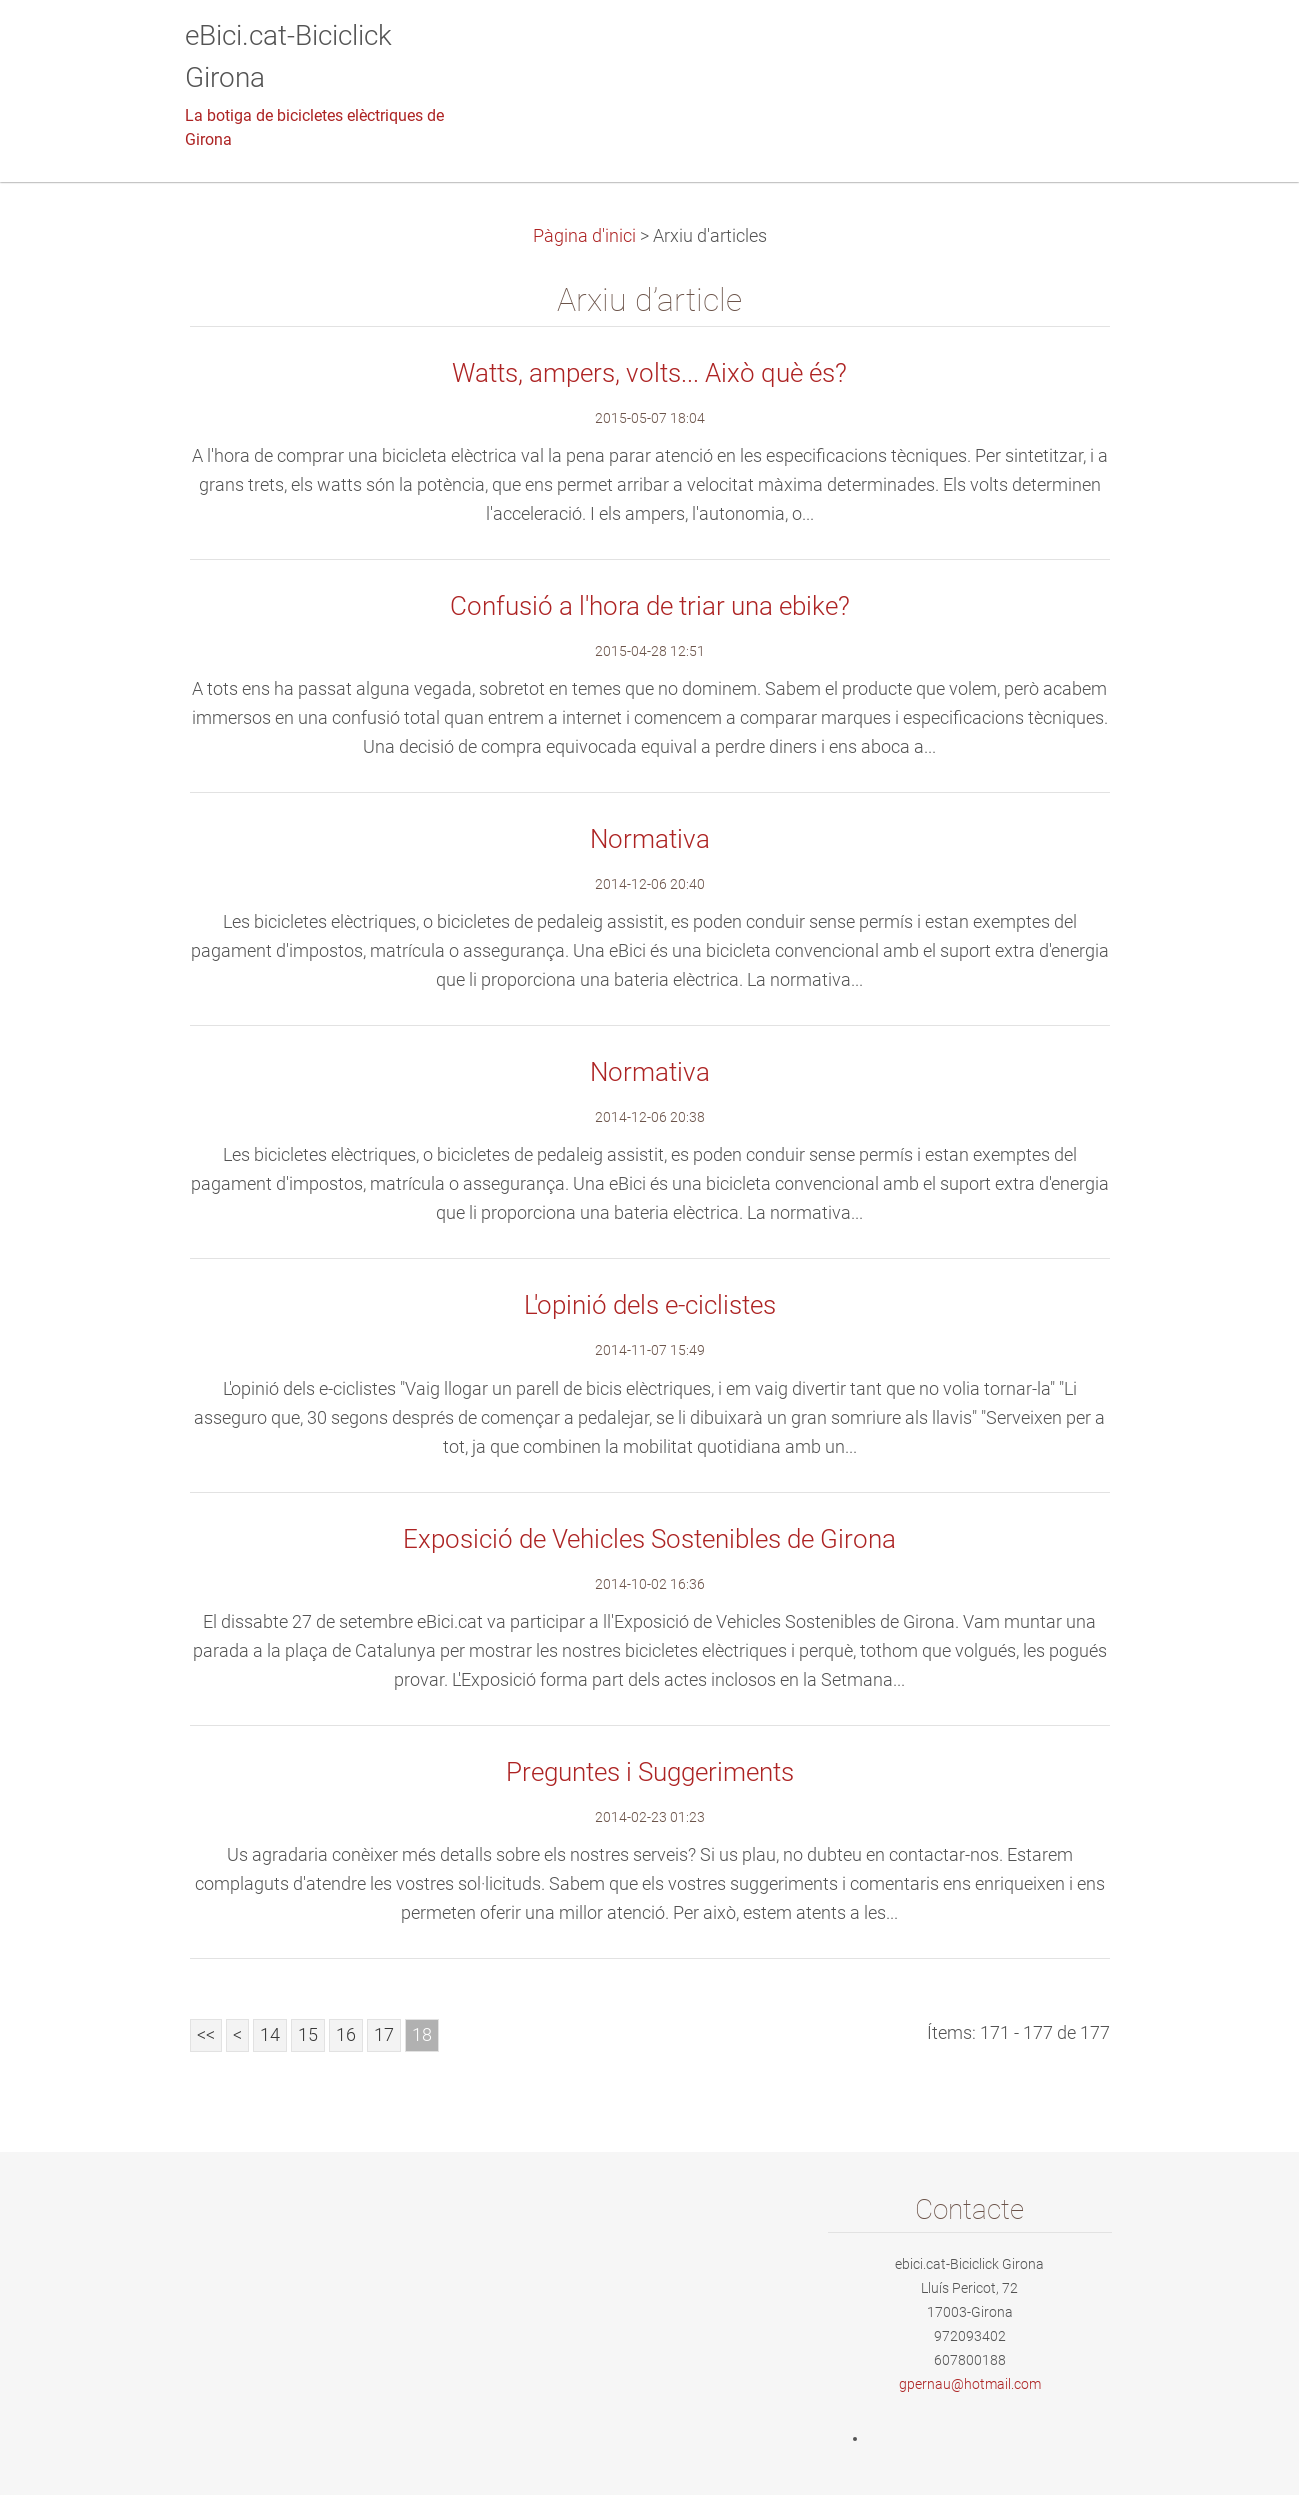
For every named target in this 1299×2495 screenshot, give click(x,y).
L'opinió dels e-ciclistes (650, 1305)
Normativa (650, 839)
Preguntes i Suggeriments (650, 1772)
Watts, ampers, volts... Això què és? (649, 373)
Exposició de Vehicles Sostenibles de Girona (649, 1539)
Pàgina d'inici (584, 236)
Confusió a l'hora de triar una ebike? (650, 606)
